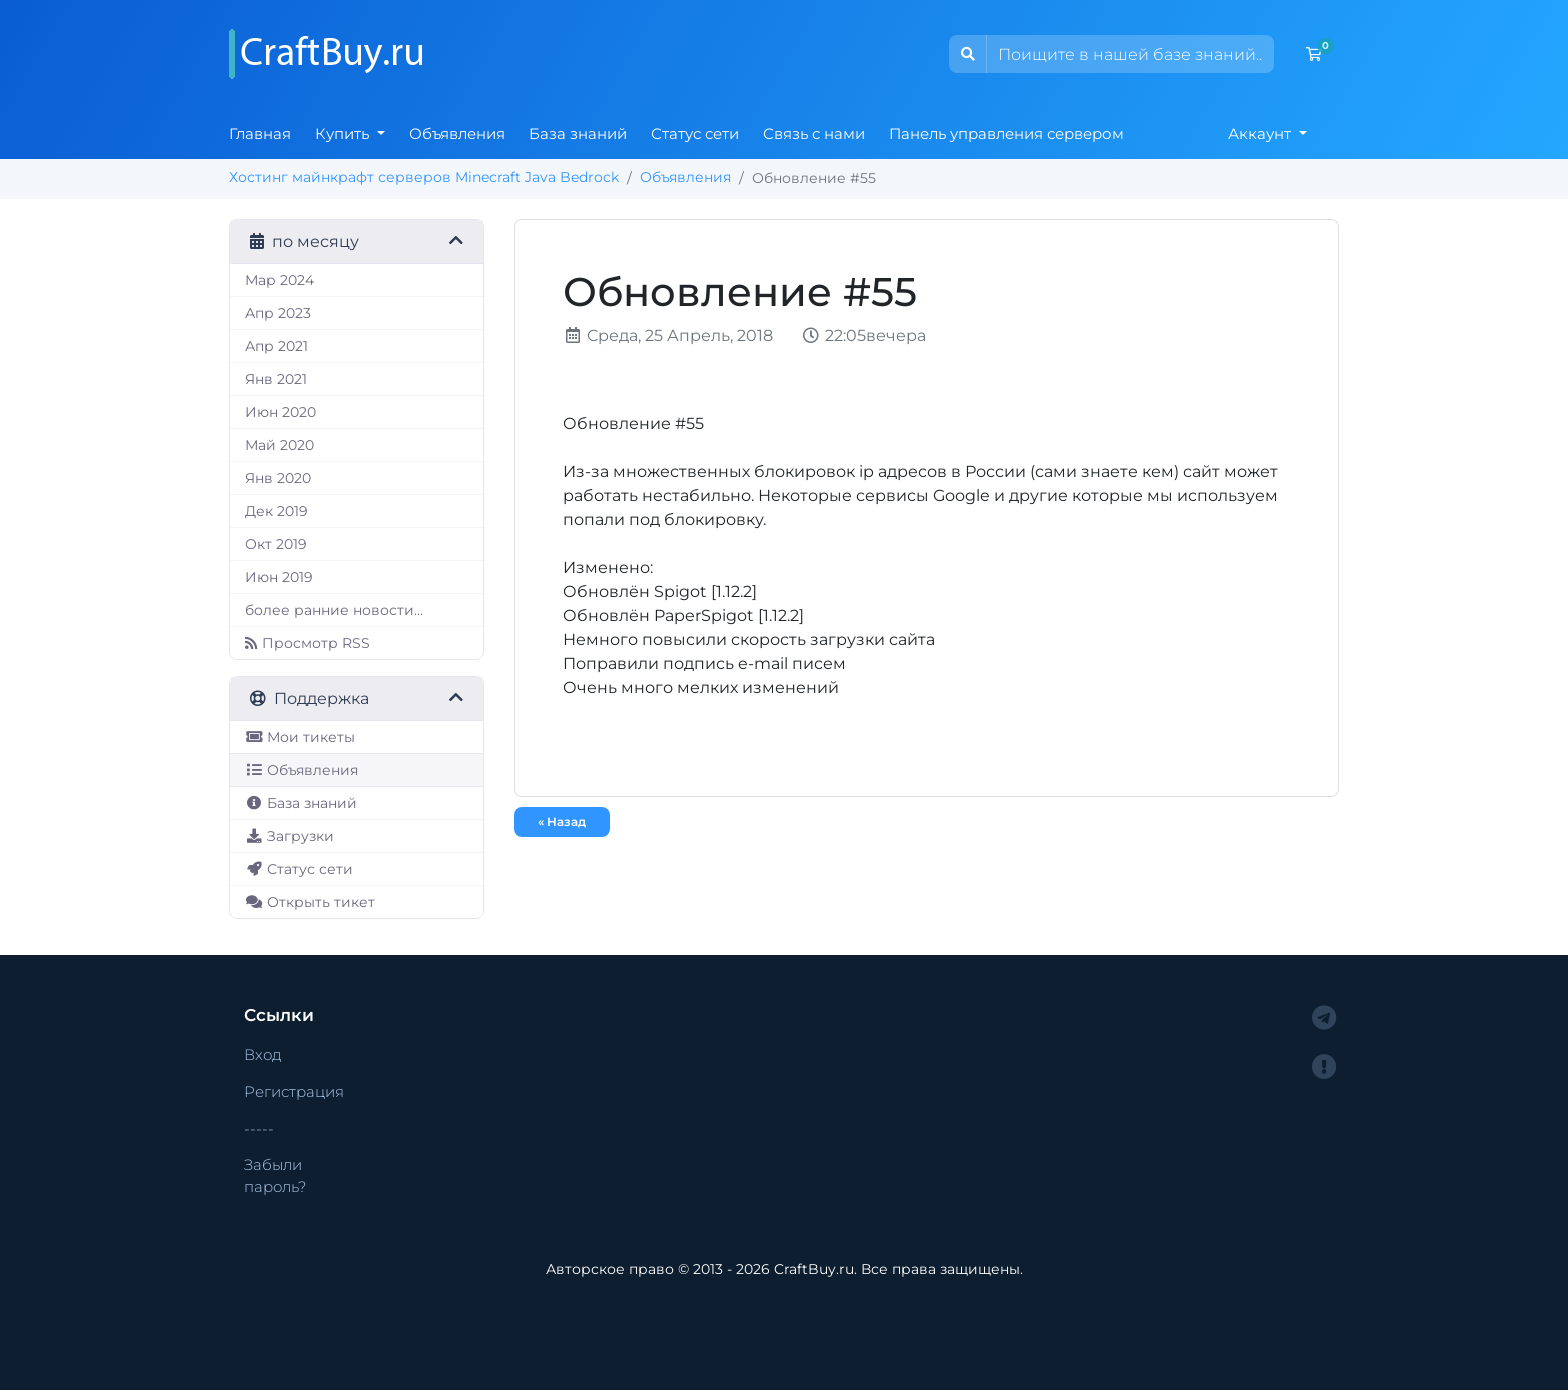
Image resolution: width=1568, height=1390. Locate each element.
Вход (263, 1054)
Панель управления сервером (1006, 133)
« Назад (562, 821)
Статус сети (695, 133)
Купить (344, 133)
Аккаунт (1261, 133)
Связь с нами (814, 133)
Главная (260, 133)
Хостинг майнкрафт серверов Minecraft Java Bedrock (424, 177)
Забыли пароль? (275, 1175)
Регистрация (294, 1091)
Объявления (457, 133)
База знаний (578, 133)
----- (259, 1128)
